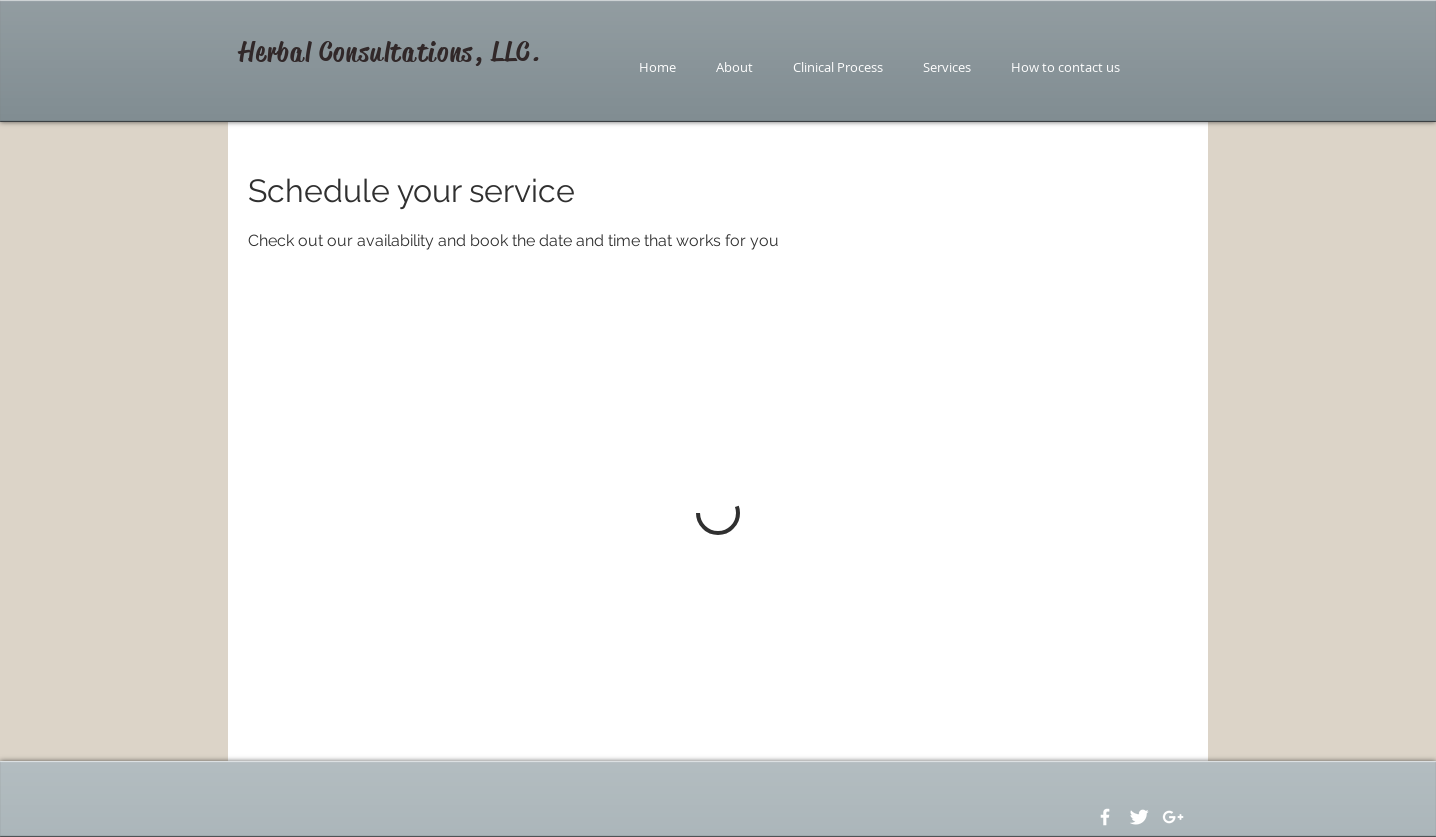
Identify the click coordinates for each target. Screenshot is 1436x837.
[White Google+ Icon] (1173, 817)
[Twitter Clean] (1139, 817)
